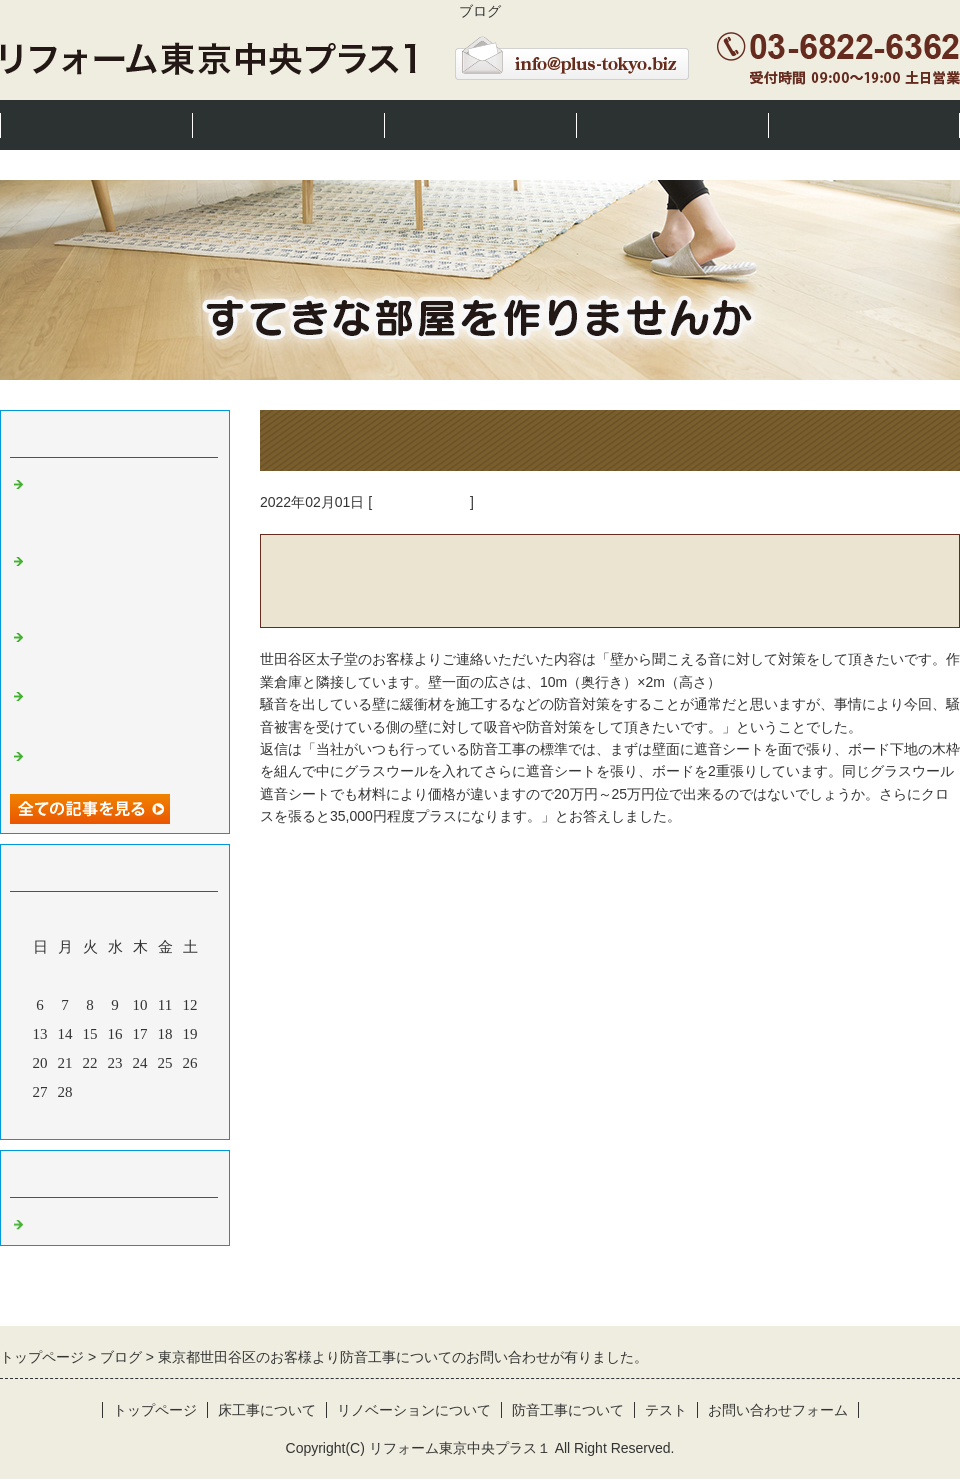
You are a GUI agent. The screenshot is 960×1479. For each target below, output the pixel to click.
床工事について (288, 124)
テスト (666, 1410)
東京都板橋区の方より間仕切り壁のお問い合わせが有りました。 (120, 709)
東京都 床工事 (421, 502)
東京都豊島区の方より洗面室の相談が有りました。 (120, 760)
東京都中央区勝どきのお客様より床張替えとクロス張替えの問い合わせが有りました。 (120, 582)
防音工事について (672, 124)
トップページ (96, 124)
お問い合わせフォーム (778, 1410)
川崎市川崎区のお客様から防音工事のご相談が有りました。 (120, 650)
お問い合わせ (864, 124)
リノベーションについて (480, 124)
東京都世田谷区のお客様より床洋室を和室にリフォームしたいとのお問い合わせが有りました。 (120, 505)
